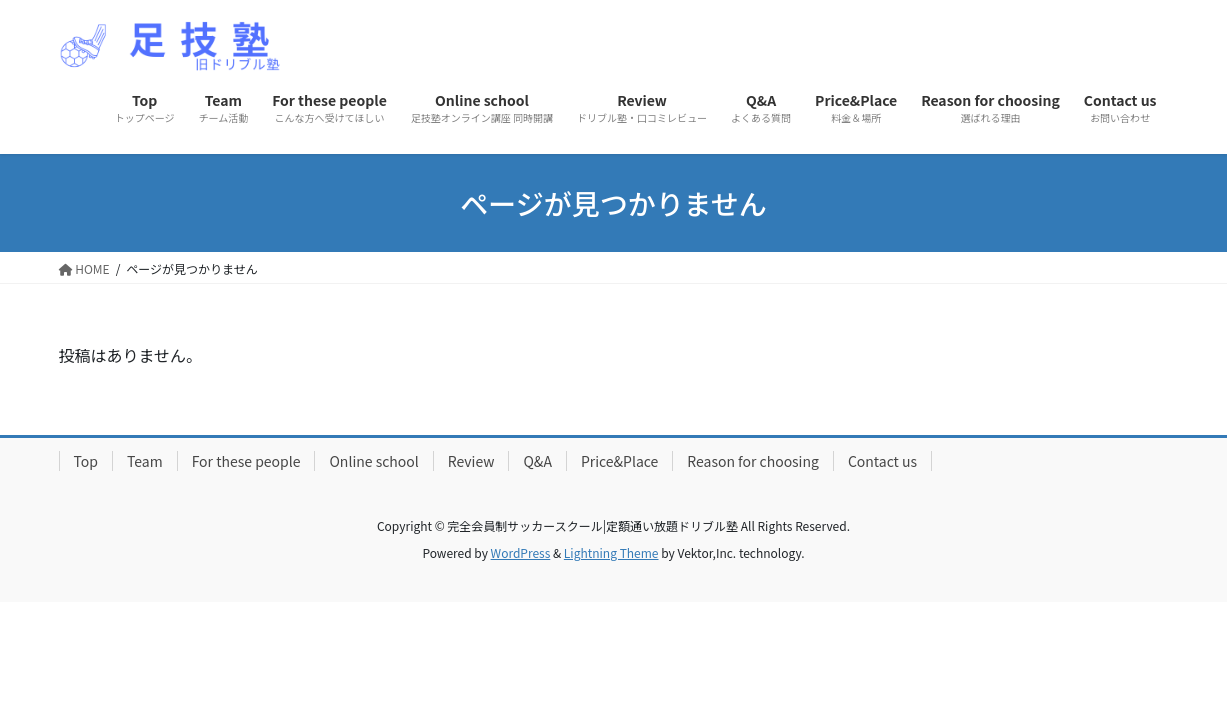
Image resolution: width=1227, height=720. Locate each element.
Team (145, 461)
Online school (373, 461)
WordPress (521, 552)
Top (86, 461)
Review (471, 461)
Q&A (537, 461)
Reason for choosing (753, 461)
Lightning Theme (611, 552)
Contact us (882, 461)
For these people (246, 461)
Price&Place (619, 461)
